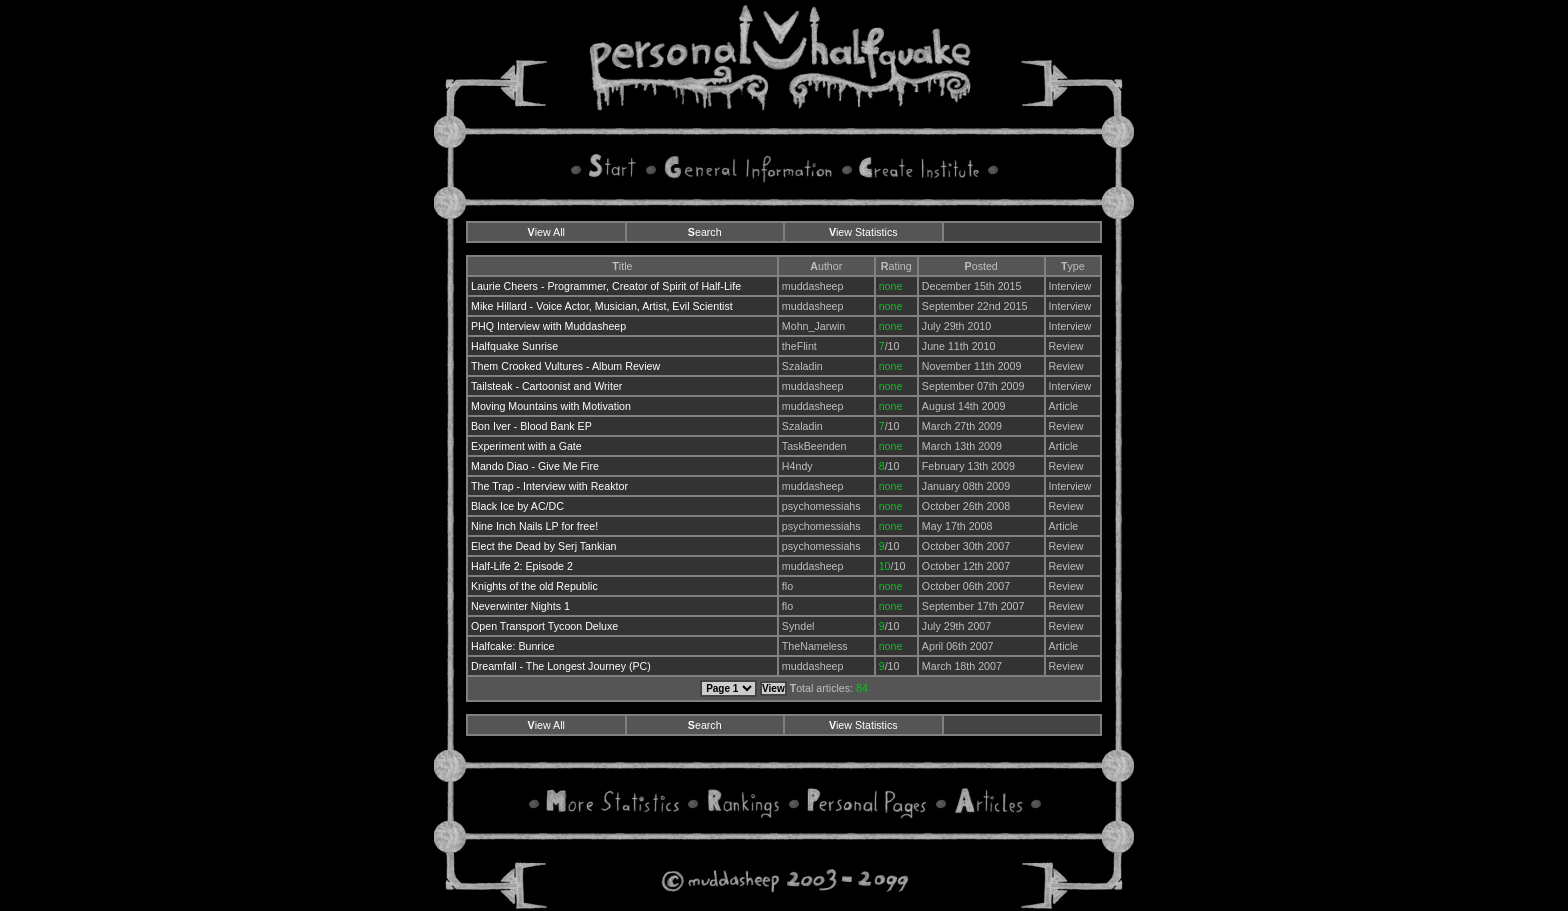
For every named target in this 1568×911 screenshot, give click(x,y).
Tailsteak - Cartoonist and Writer (546, 386)
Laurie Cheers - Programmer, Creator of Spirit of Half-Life (606, 286)
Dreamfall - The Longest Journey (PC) (561, 666)
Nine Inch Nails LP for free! (534, 526)
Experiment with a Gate (526, 446)
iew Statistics (863, 232)
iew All (546, 232)
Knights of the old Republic (534, 586)
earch (705, 232)
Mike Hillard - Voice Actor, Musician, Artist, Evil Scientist (602, 306)
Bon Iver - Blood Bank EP (531, 426)
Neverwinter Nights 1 (520, 606)
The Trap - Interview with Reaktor (549, 486)
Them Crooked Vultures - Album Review (565, 366)
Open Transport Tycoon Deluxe (544, 626)
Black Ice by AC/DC (517, 506)
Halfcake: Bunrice (513, 646)
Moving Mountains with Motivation (551, 406)
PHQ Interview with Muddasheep (548, 326)
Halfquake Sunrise (514, 346)
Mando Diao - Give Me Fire (535, 466)
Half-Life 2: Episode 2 (522, 566)
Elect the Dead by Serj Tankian (544, 546)
